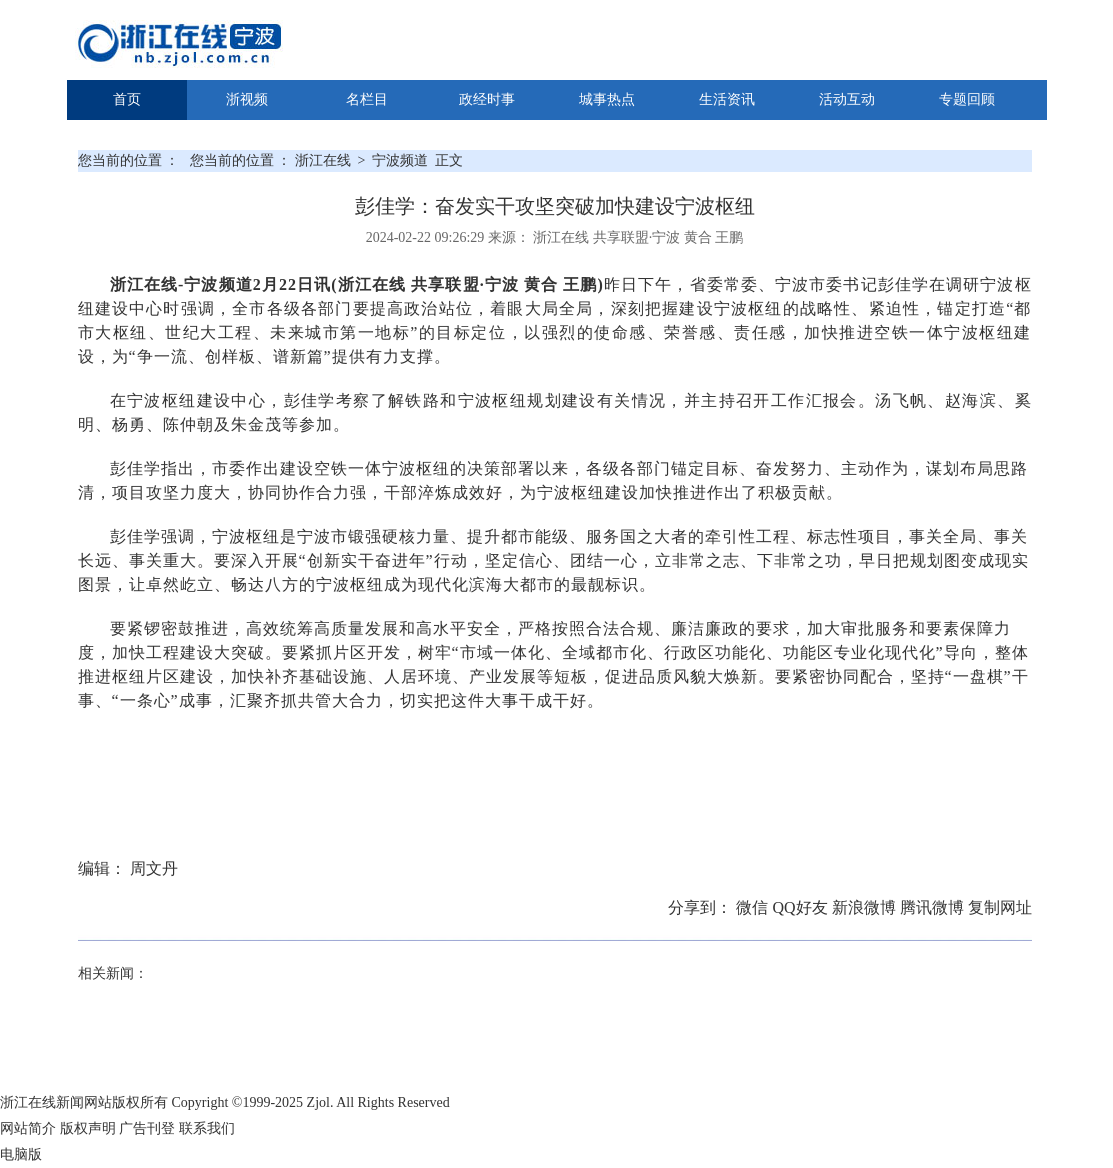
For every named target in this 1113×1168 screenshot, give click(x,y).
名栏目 (367, 99)
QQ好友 (801, 907)
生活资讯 (727, 99)
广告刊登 (147, 1128)
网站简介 (28, 1128)
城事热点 (607, 99)
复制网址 (1000, 907)
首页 (127, 99)
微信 (754, 907)
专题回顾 (967, 99)
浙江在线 (325, 160)
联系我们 (207, 1128)
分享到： (702, 907)
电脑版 (21, 1154)
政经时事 (487, 99)
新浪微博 (866, 907)
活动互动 (847, 99)
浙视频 (247, 99)
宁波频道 (400, 160)
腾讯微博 (934, 907)
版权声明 (88, 1128)
